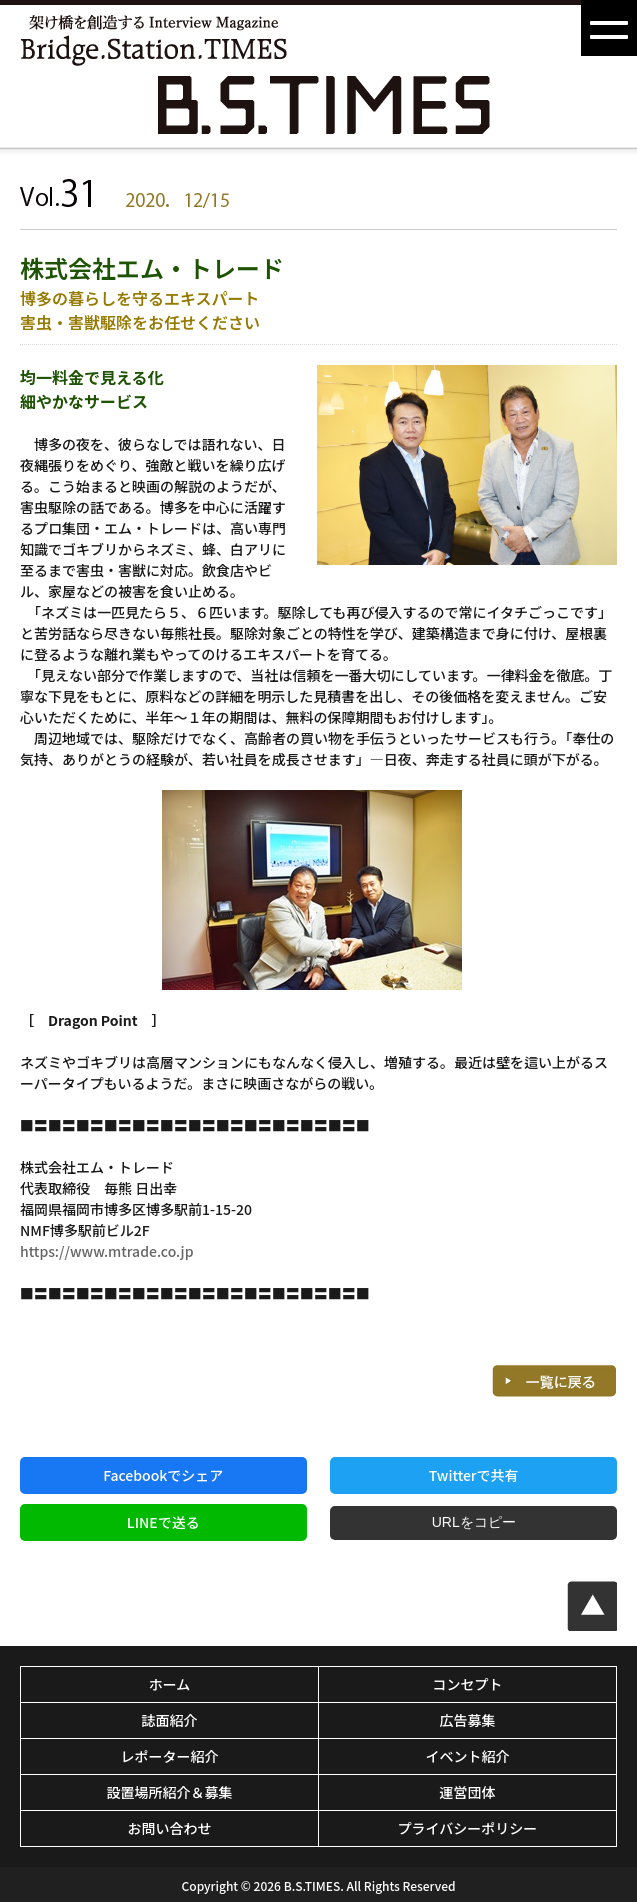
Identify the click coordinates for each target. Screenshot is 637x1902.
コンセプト (468, 1684)
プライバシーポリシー (468, 1828)
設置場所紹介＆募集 (170, 1792)
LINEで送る (163, 1522)
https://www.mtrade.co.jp (106, 1251)
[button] (609, 28)
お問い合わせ (170, 1828)
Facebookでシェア (163, 1475)
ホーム (170, 1684)
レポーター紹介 (170, 1756)
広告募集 (468, 1720)
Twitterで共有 (474, 1475)
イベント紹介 (468, 1756)
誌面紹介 (170, 1720)
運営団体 (468, 1792)
